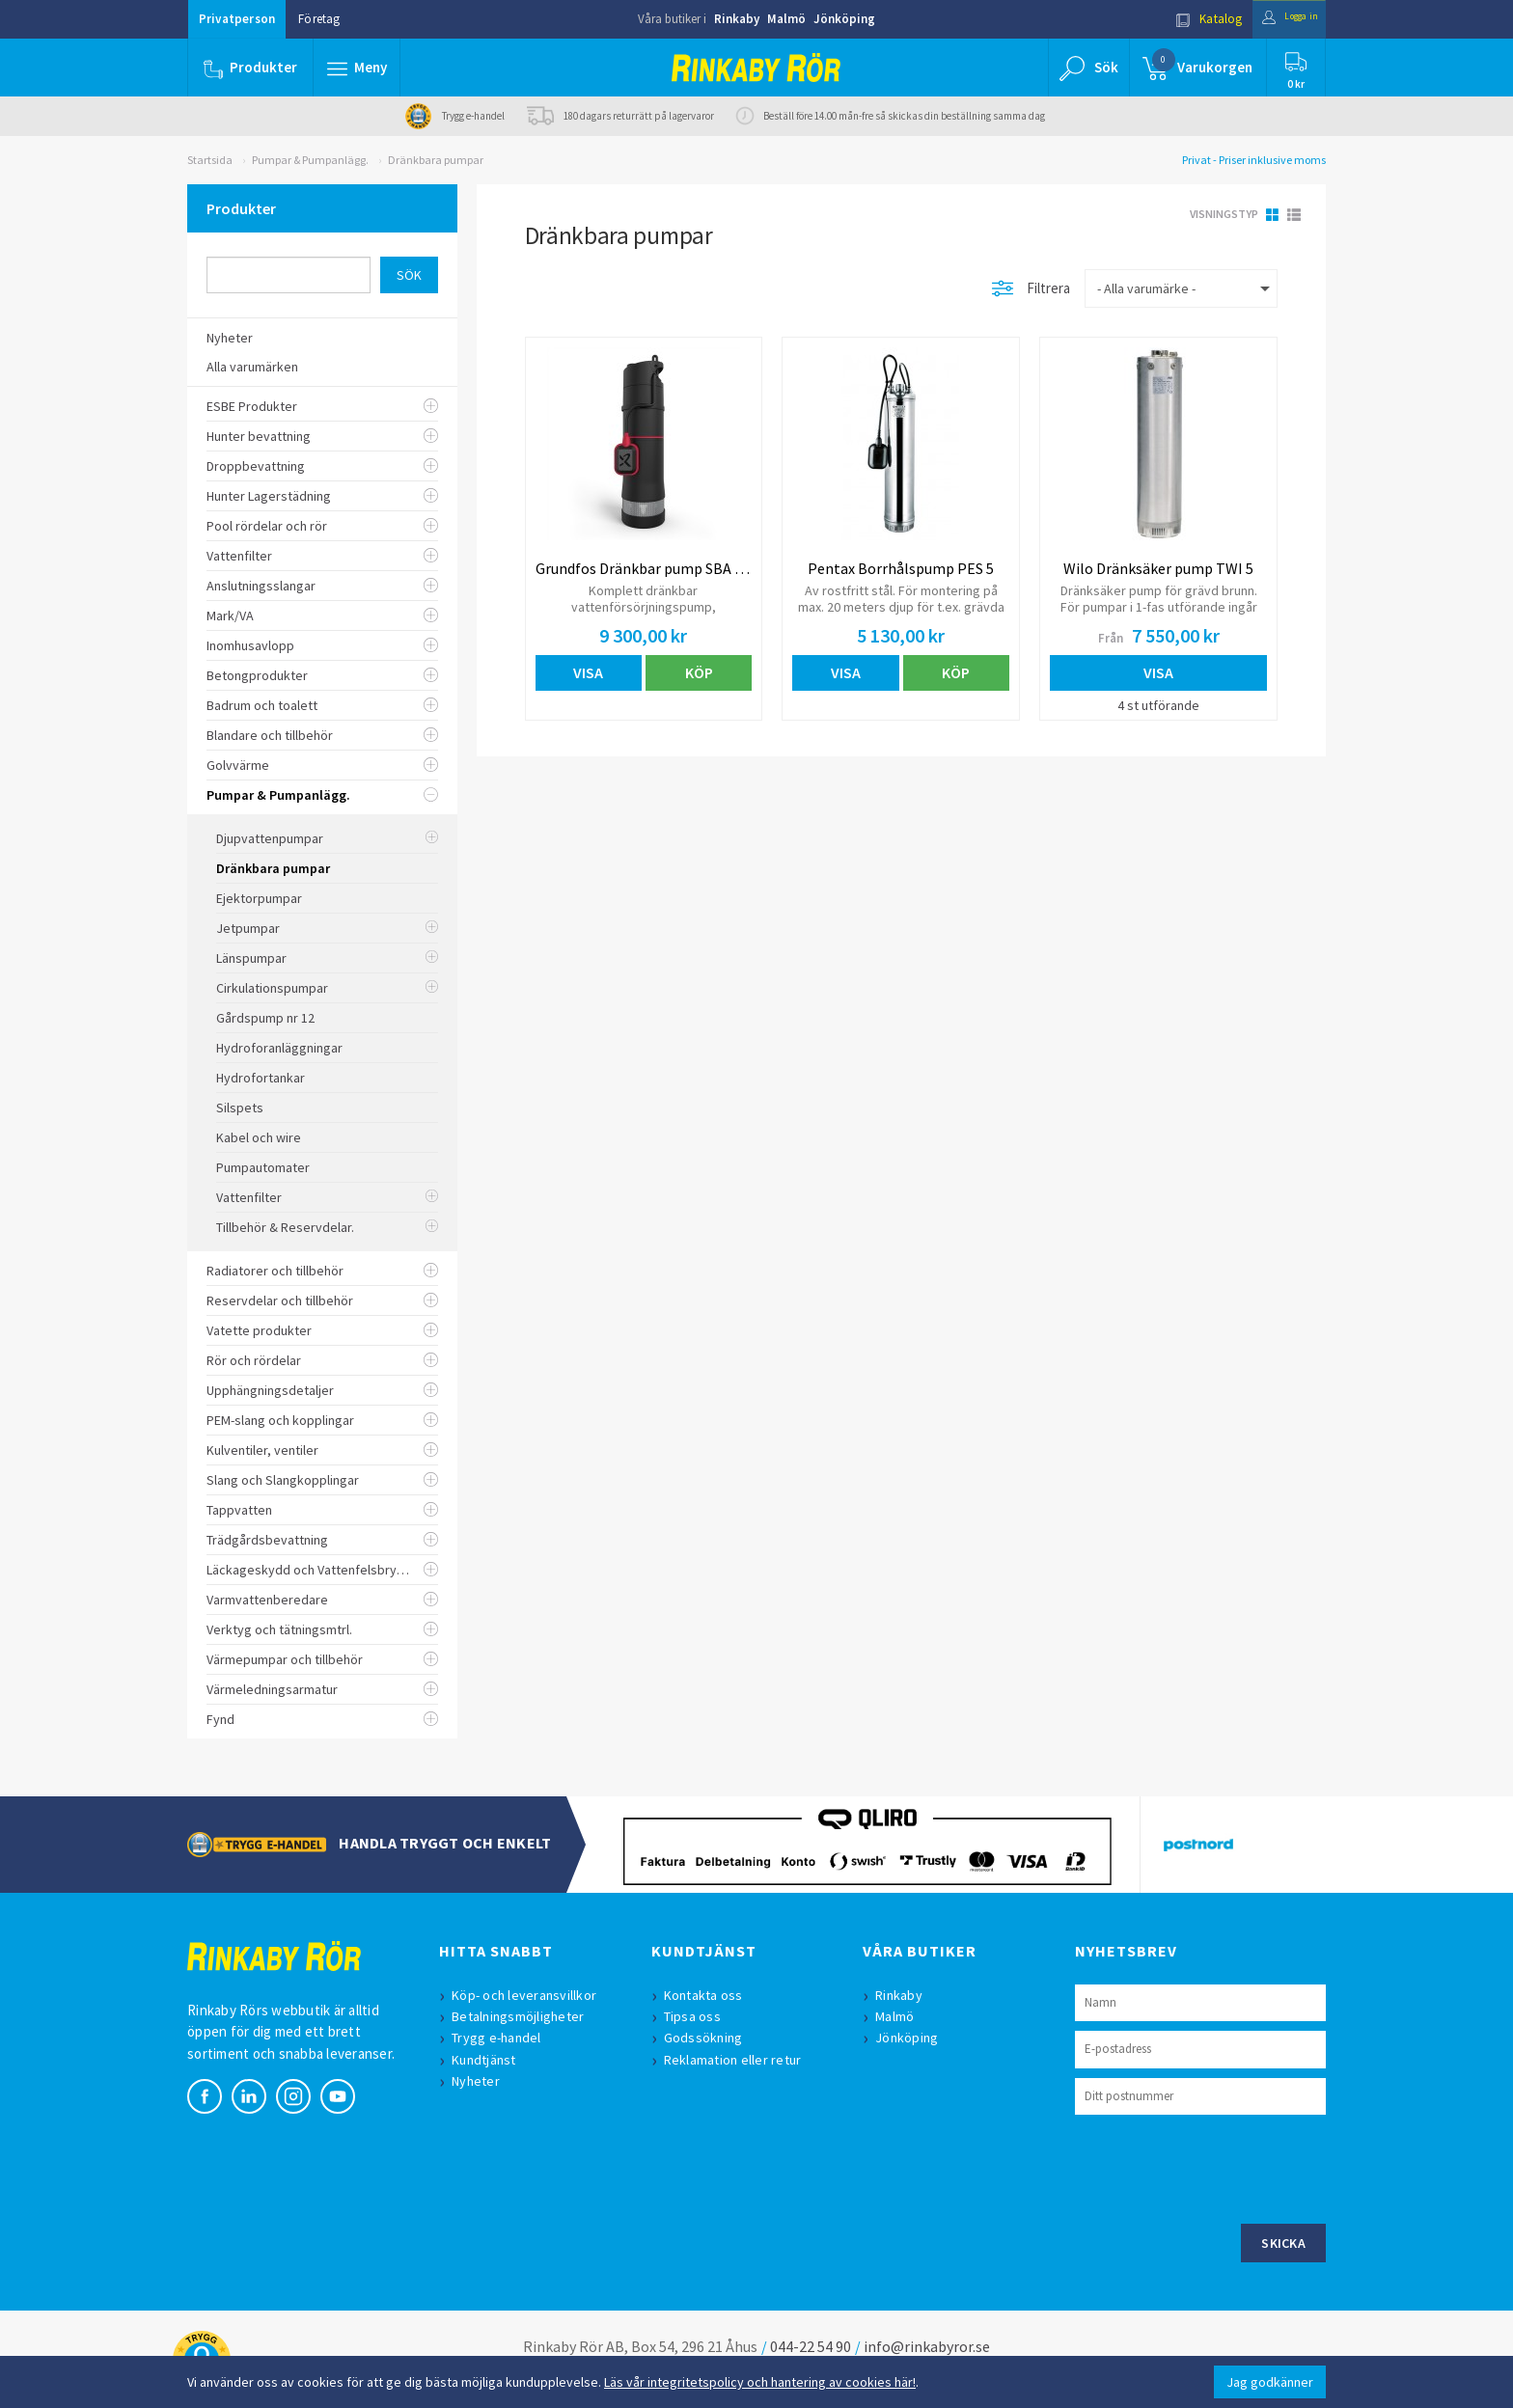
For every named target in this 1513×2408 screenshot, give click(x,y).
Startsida (210, 159)
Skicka (1283, 2243)
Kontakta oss (708, 1995)
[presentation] (1221, 2166)
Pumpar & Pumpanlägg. (310, 159)
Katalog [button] (1188, 19)
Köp (699, 672)
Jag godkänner (1269, 2382)
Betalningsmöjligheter (522, 2016)
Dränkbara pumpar (435, 159)
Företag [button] (319, 19)
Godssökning (708, 2037)
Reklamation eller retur (738, 2059)
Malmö (786, 19)
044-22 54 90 (810, 2346)
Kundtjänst (488, 2059)
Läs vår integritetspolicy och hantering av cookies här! (760, 2382)
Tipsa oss (697, 2016)
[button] (359, 67)
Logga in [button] (1279, 19)
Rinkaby (736, 19)
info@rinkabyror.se (927, 2346)
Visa (588, 672)
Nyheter (480, 2081)
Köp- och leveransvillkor (528, 1995)
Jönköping (844, 19)
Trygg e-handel (501, 2037)
